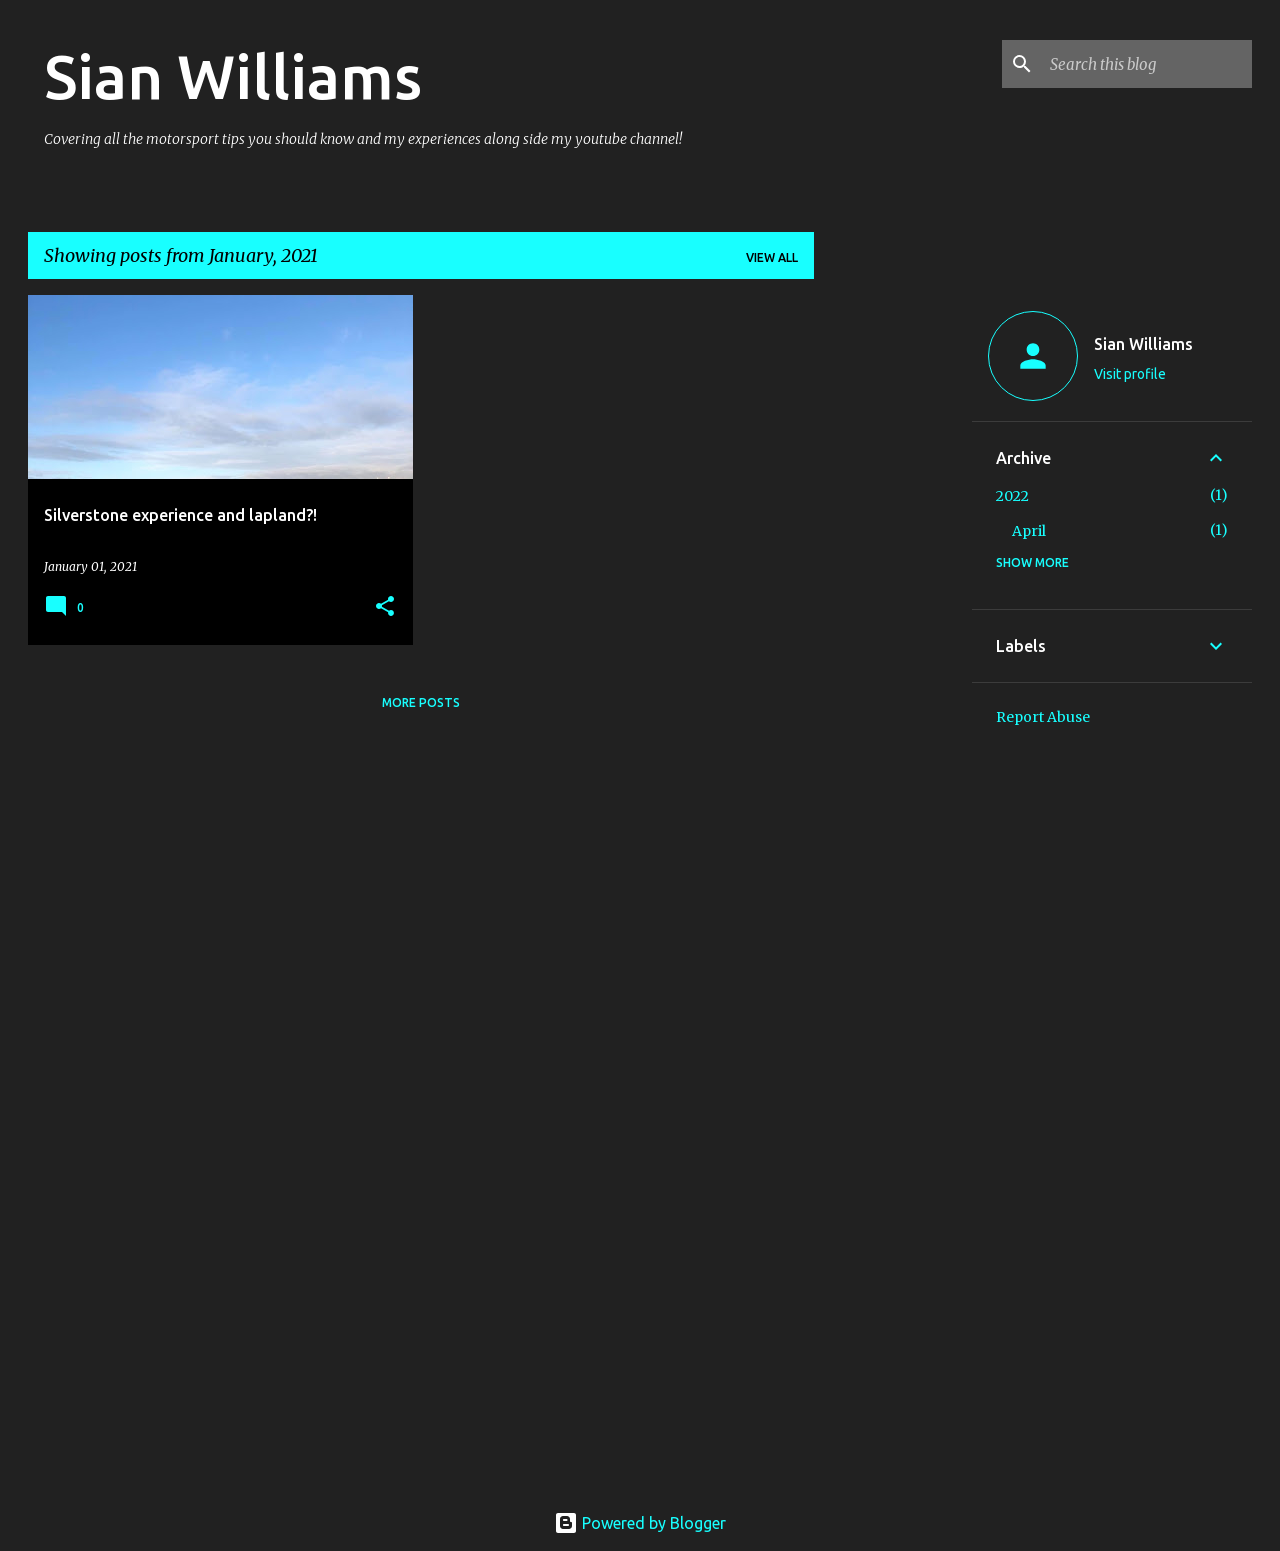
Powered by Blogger (640, 1523)
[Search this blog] (1147, 64)
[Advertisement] (893, 595)
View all (772, 257)
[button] (385, 607)
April (1029, 531)
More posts (421, 702)
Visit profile (1130, 374)
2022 (1012, 496)
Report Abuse (1043, 717)
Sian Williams (233, 76)
